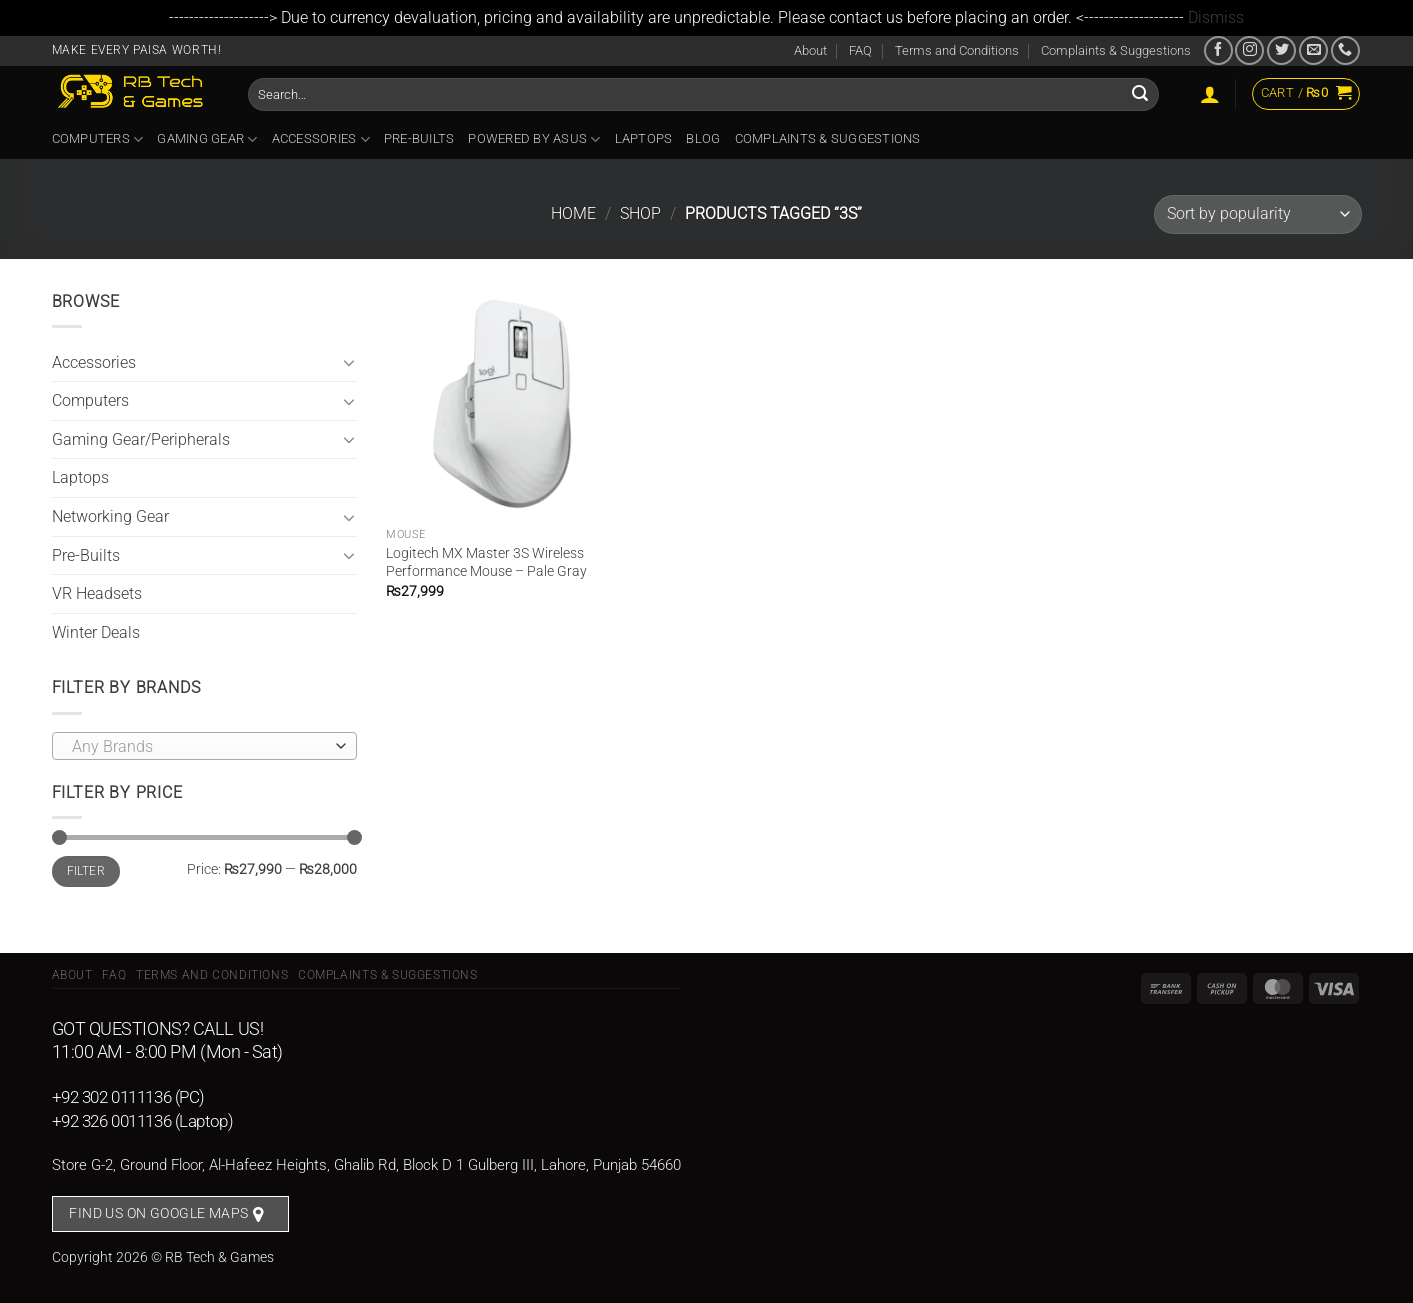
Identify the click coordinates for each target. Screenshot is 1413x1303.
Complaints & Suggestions (1116, 50)
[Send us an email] (1313, 50)
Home (573, 213)
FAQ (860, 50)
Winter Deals (96, 632)
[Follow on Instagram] (1249, 50)
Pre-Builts (419, 138)
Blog (703, 138)
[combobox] (204, 746)
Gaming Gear (207, 139)
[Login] (1210, 94)
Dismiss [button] (1216, 17)
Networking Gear (110, 516)
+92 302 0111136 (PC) (129, 1097)
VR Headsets (97, 593)
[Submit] (1141, 94)
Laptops (644, 138)
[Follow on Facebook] (1218, 50)
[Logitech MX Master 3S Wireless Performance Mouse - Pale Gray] (500, 403)
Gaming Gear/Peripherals (141, 439)
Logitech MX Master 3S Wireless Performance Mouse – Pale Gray (486, 563)
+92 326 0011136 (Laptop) (143, 1121)
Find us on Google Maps (158, 1213)
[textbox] (199, 747)
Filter (86, 871)
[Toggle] (349, 362)
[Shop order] (1257, 214)
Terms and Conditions (957, 50)
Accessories (321, 139)
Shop (640, 213)
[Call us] (1345, 50)
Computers (98, 139)
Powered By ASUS (534, 139)
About (810, 50)
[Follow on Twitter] (1281, 50)
